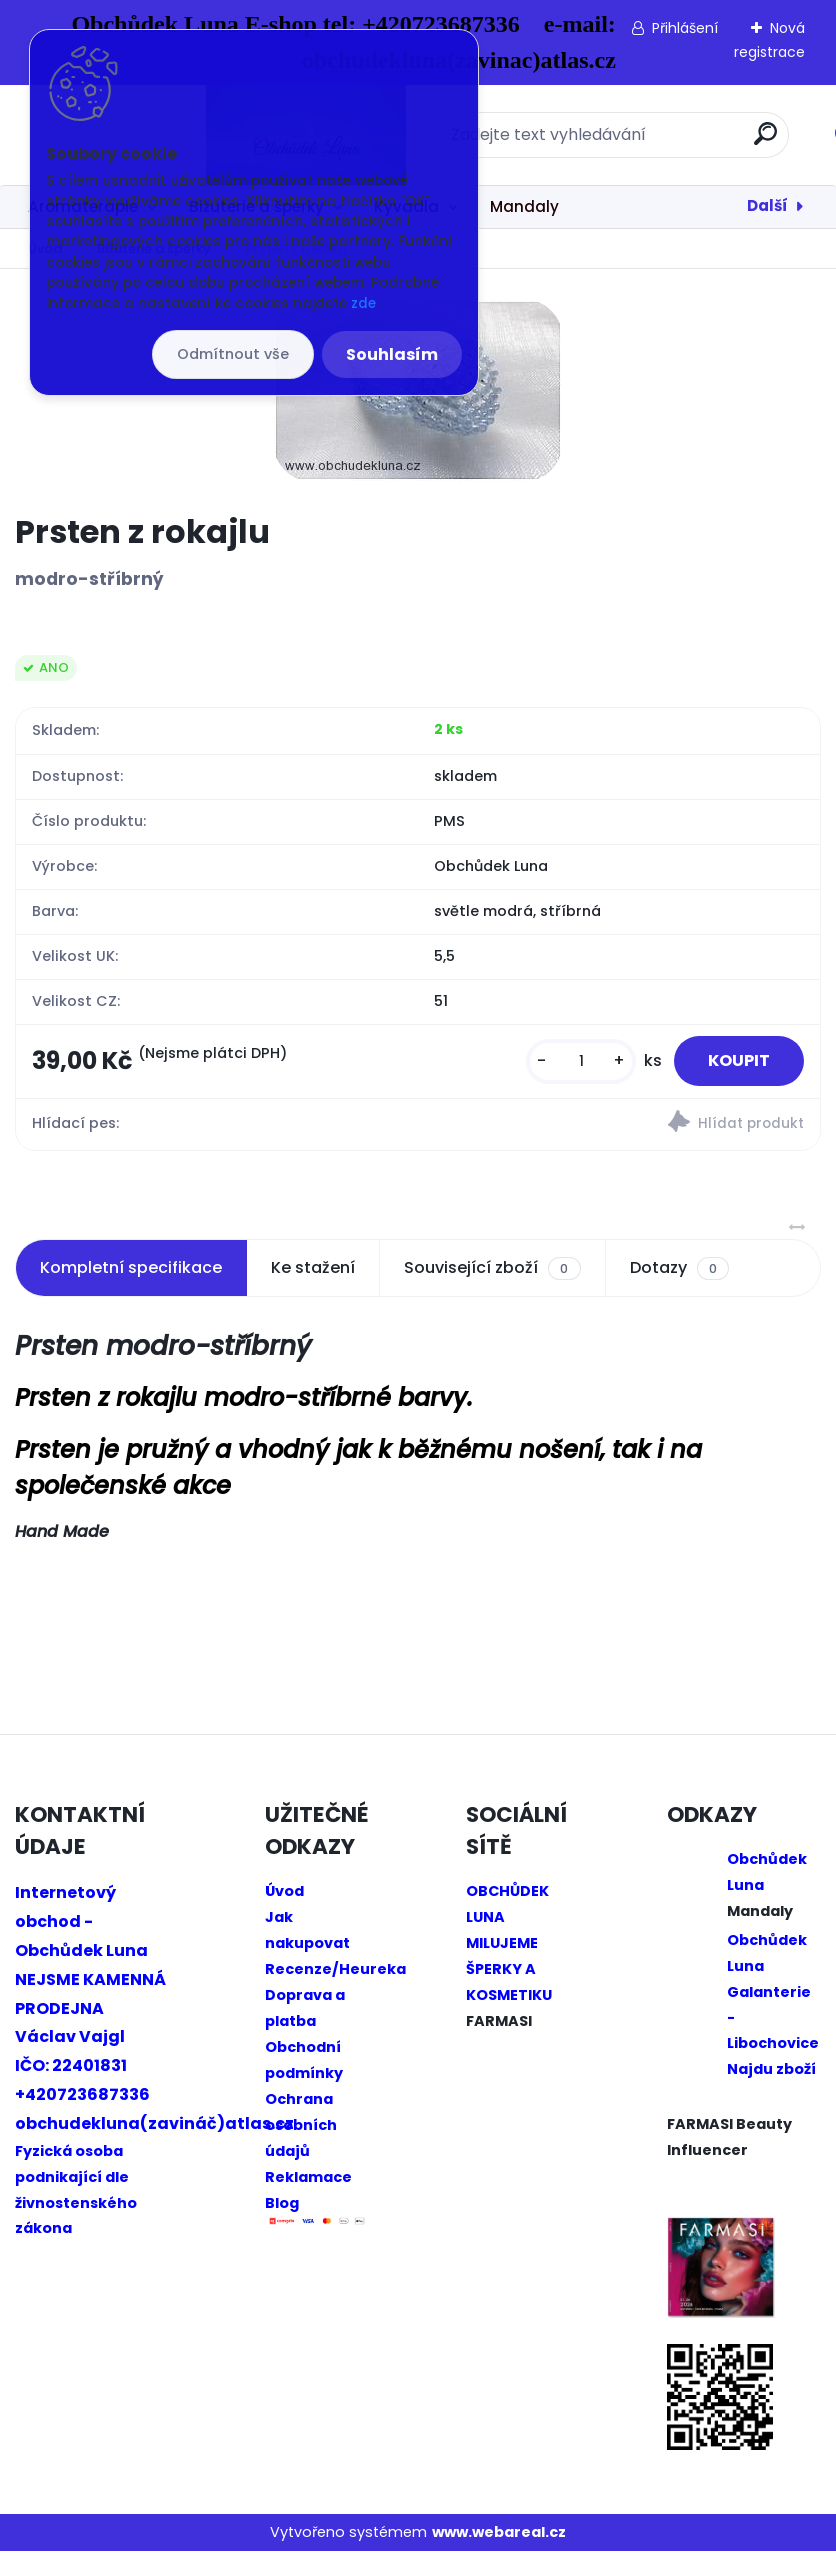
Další (767, 205)
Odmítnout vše (233, 354)
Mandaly (524, 206)
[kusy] (564, 1065)
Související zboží (492, 1277)
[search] (680, 141)
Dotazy (679, 1277)
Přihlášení (685, 28)
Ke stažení (313, 1276)
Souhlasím (392, 354)
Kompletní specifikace (131, 1276)
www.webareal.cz (499, 2541)
